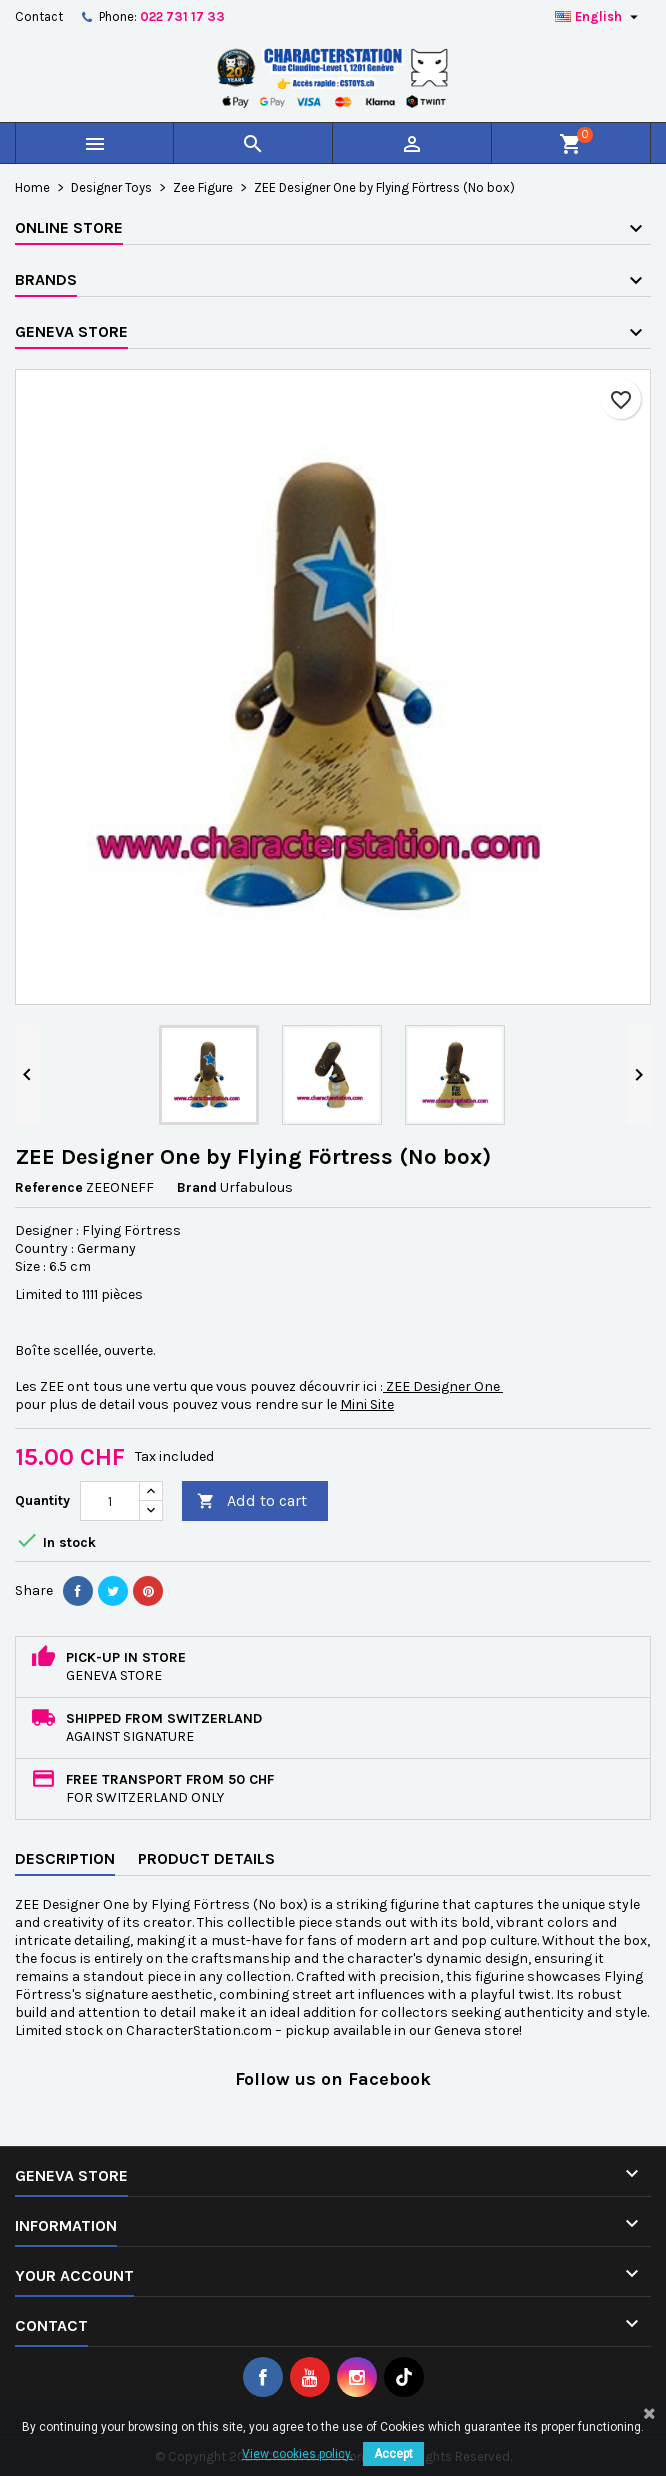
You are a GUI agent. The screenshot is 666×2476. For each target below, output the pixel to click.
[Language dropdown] (599, 17)
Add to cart (252, 1501)
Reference (49, 1187)
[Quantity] (110, 1501)
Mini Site (367, 1404)
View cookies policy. (297, 2454)
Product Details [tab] (206, 1858)
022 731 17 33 (182, 16)
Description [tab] (65, 1858)
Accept (393, 2454)
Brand (197, 1187)
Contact (39, 16)
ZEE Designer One (443, 1386)
